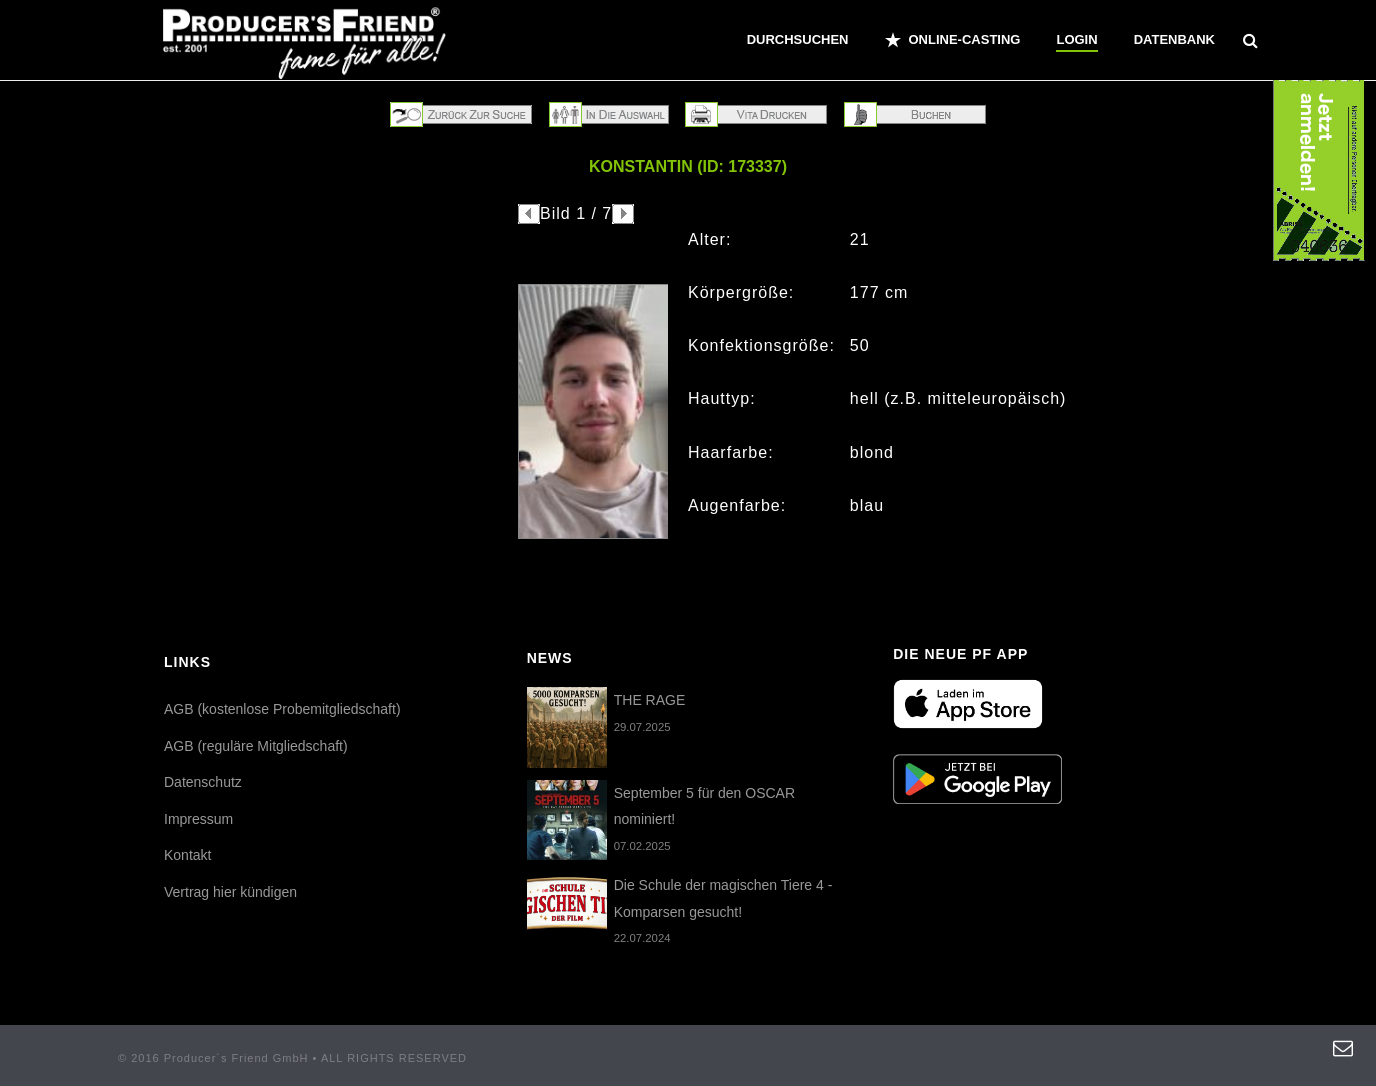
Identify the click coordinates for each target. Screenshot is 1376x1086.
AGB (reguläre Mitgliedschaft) (256, 746)
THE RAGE (650, 700)
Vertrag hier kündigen (230, 892)
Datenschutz (203, 782)
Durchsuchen (798, 39)
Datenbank (1174, 39)
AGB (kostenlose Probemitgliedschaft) (282, 709)
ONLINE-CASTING (953, 40)
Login (1076, 39)
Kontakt (187, 855)
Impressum (198, 819)
